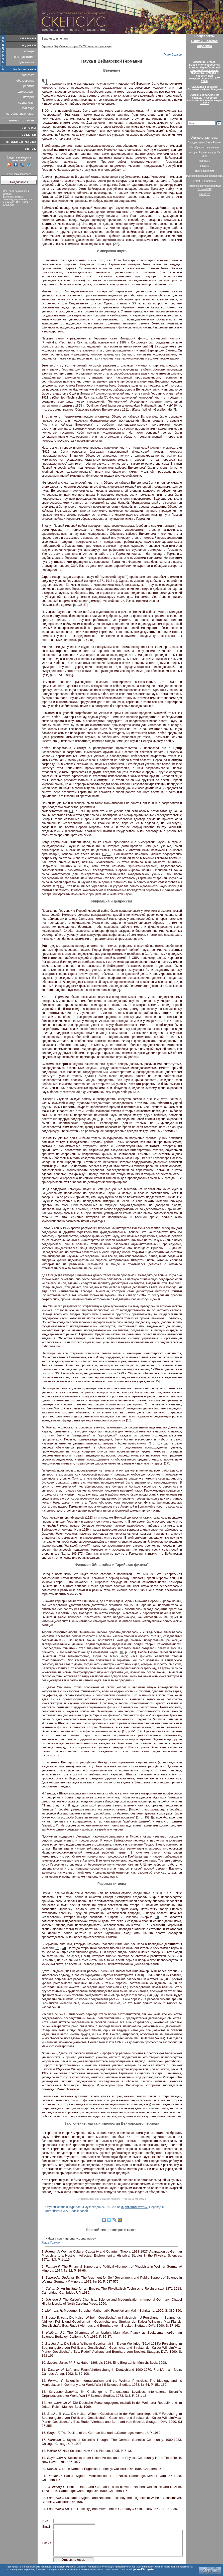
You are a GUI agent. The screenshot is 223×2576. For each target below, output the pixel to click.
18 (121, 1652)
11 (71, 811)
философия (26, 91)
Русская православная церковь (204, 175)
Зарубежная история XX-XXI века (73, 46)
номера (29, 51)
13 (108, 854)
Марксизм (204, 160)
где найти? (26, 62)
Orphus (7, 194)
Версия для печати (55, 38)
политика (28, 75)
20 (157, 1917)
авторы (29, 127)
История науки (103, 46)
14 (176, 982)
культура (28, 108)
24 (63, 1948)
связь (31, 148)
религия (28, 86)
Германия (47, 46)
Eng (214, 2)
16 (128, 1420)
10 (70, 675)
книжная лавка (21, 141)
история (28, 97)
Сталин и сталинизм (204, 180)
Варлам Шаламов (204, 41)
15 (157, 1381)
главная (28, 38)
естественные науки (20, 113)
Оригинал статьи (134, 2207)
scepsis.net (168, 2566)
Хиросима (204, 46)
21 (57, 1948)
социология (26, 102)
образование (25, 80)
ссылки (29, 134)
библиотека (25, 69)
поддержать (3, 53)
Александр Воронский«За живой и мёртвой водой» (204, 88)
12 (104, 854)
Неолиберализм (204, 170)
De (220, 2)
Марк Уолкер (173, 54)
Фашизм (204, 165)
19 (140, 1731)
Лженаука (204, 194)
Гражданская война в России (204, 142)
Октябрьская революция (204, 147)
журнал (29, 45)
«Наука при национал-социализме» (71, 2238)
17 (166, 1463)
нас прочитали (24, 57)
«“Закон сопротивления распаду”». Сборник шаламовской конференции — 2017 (204, 99)
